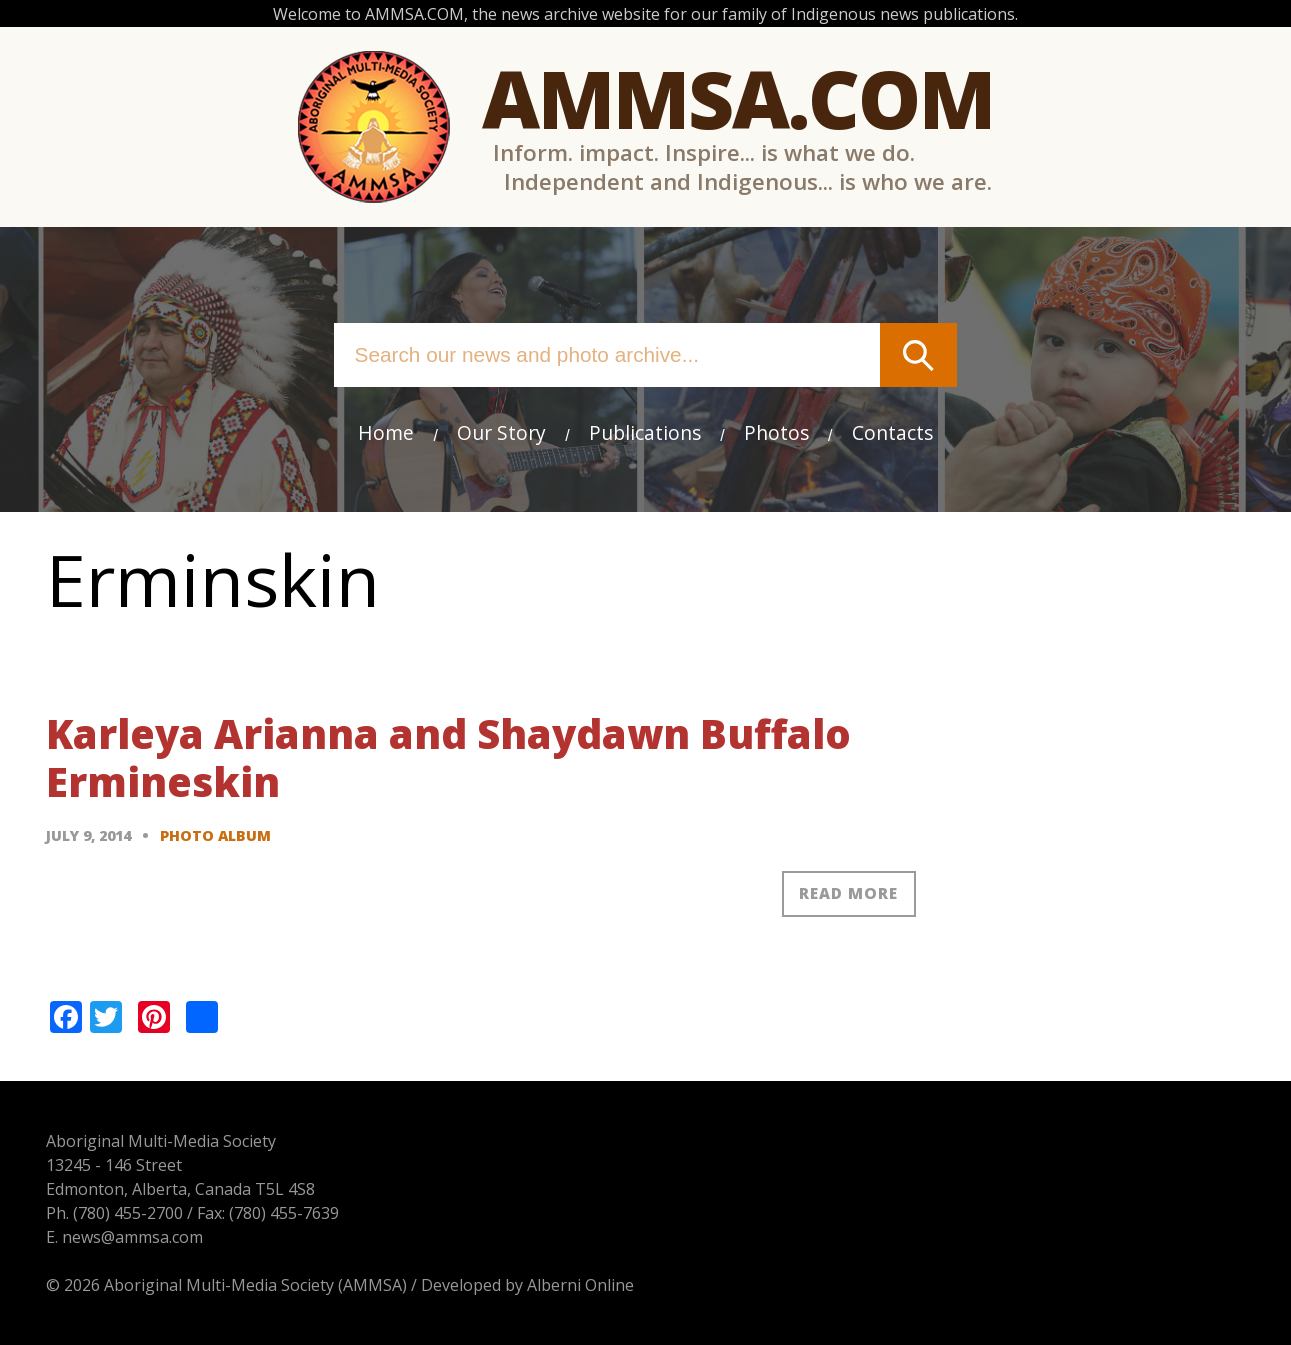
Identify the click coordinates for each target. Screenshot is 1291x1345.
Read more (848, 893)
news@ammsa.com (132, 1237)
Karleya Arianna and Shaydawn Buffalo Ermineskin (448, 757)
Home (386, 432)
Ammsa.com (738, 97)
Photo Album (215, 835)
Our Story (501, 432)
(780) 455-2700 (128, 1213)
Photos (776, 432)
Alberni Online (580, 1285)
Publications (645, 432)
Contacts (892, 432)
